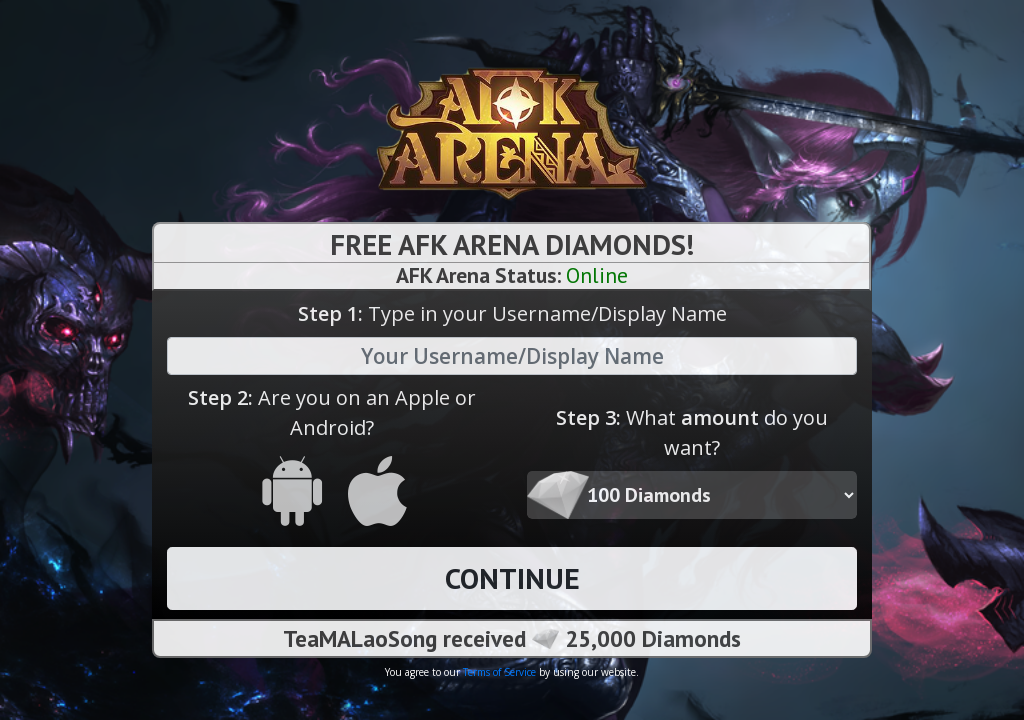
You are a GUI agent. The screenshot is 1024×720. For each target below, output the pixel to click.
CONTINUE (512, 578)
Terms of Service (499, 672)
